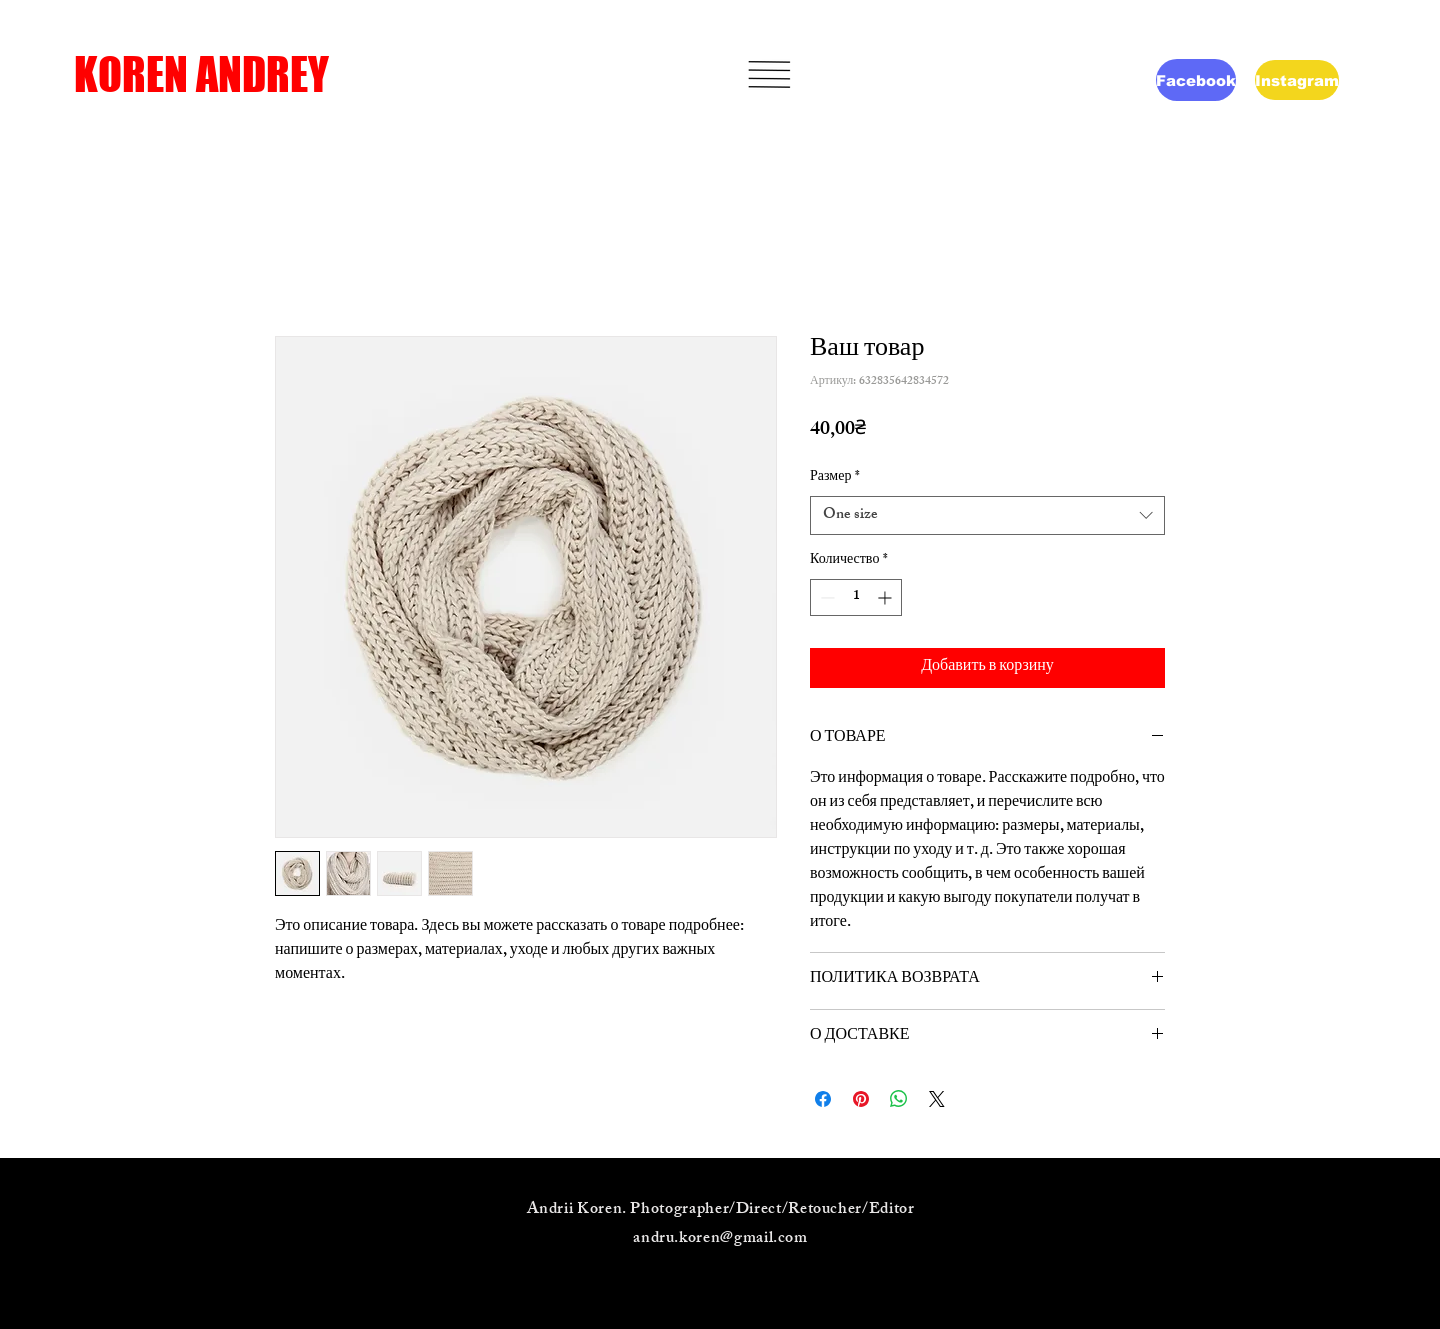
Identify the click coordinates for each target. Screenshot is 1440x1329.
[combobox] (987, 515)
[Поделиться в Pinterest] (861, 1099)
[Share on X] (937, 1099)
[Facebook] (1196, 80)
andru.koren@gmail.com (720, 1239)
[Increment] (886, 597)
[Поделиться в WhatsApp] (899, 1099)
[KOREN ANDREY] (228, 74)
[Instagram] (1297, 80)
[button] (769, 74)
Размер (835, 478)
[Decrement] (825, 597)
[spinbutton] (856, 597)
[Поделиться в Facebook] (823, 1099)
